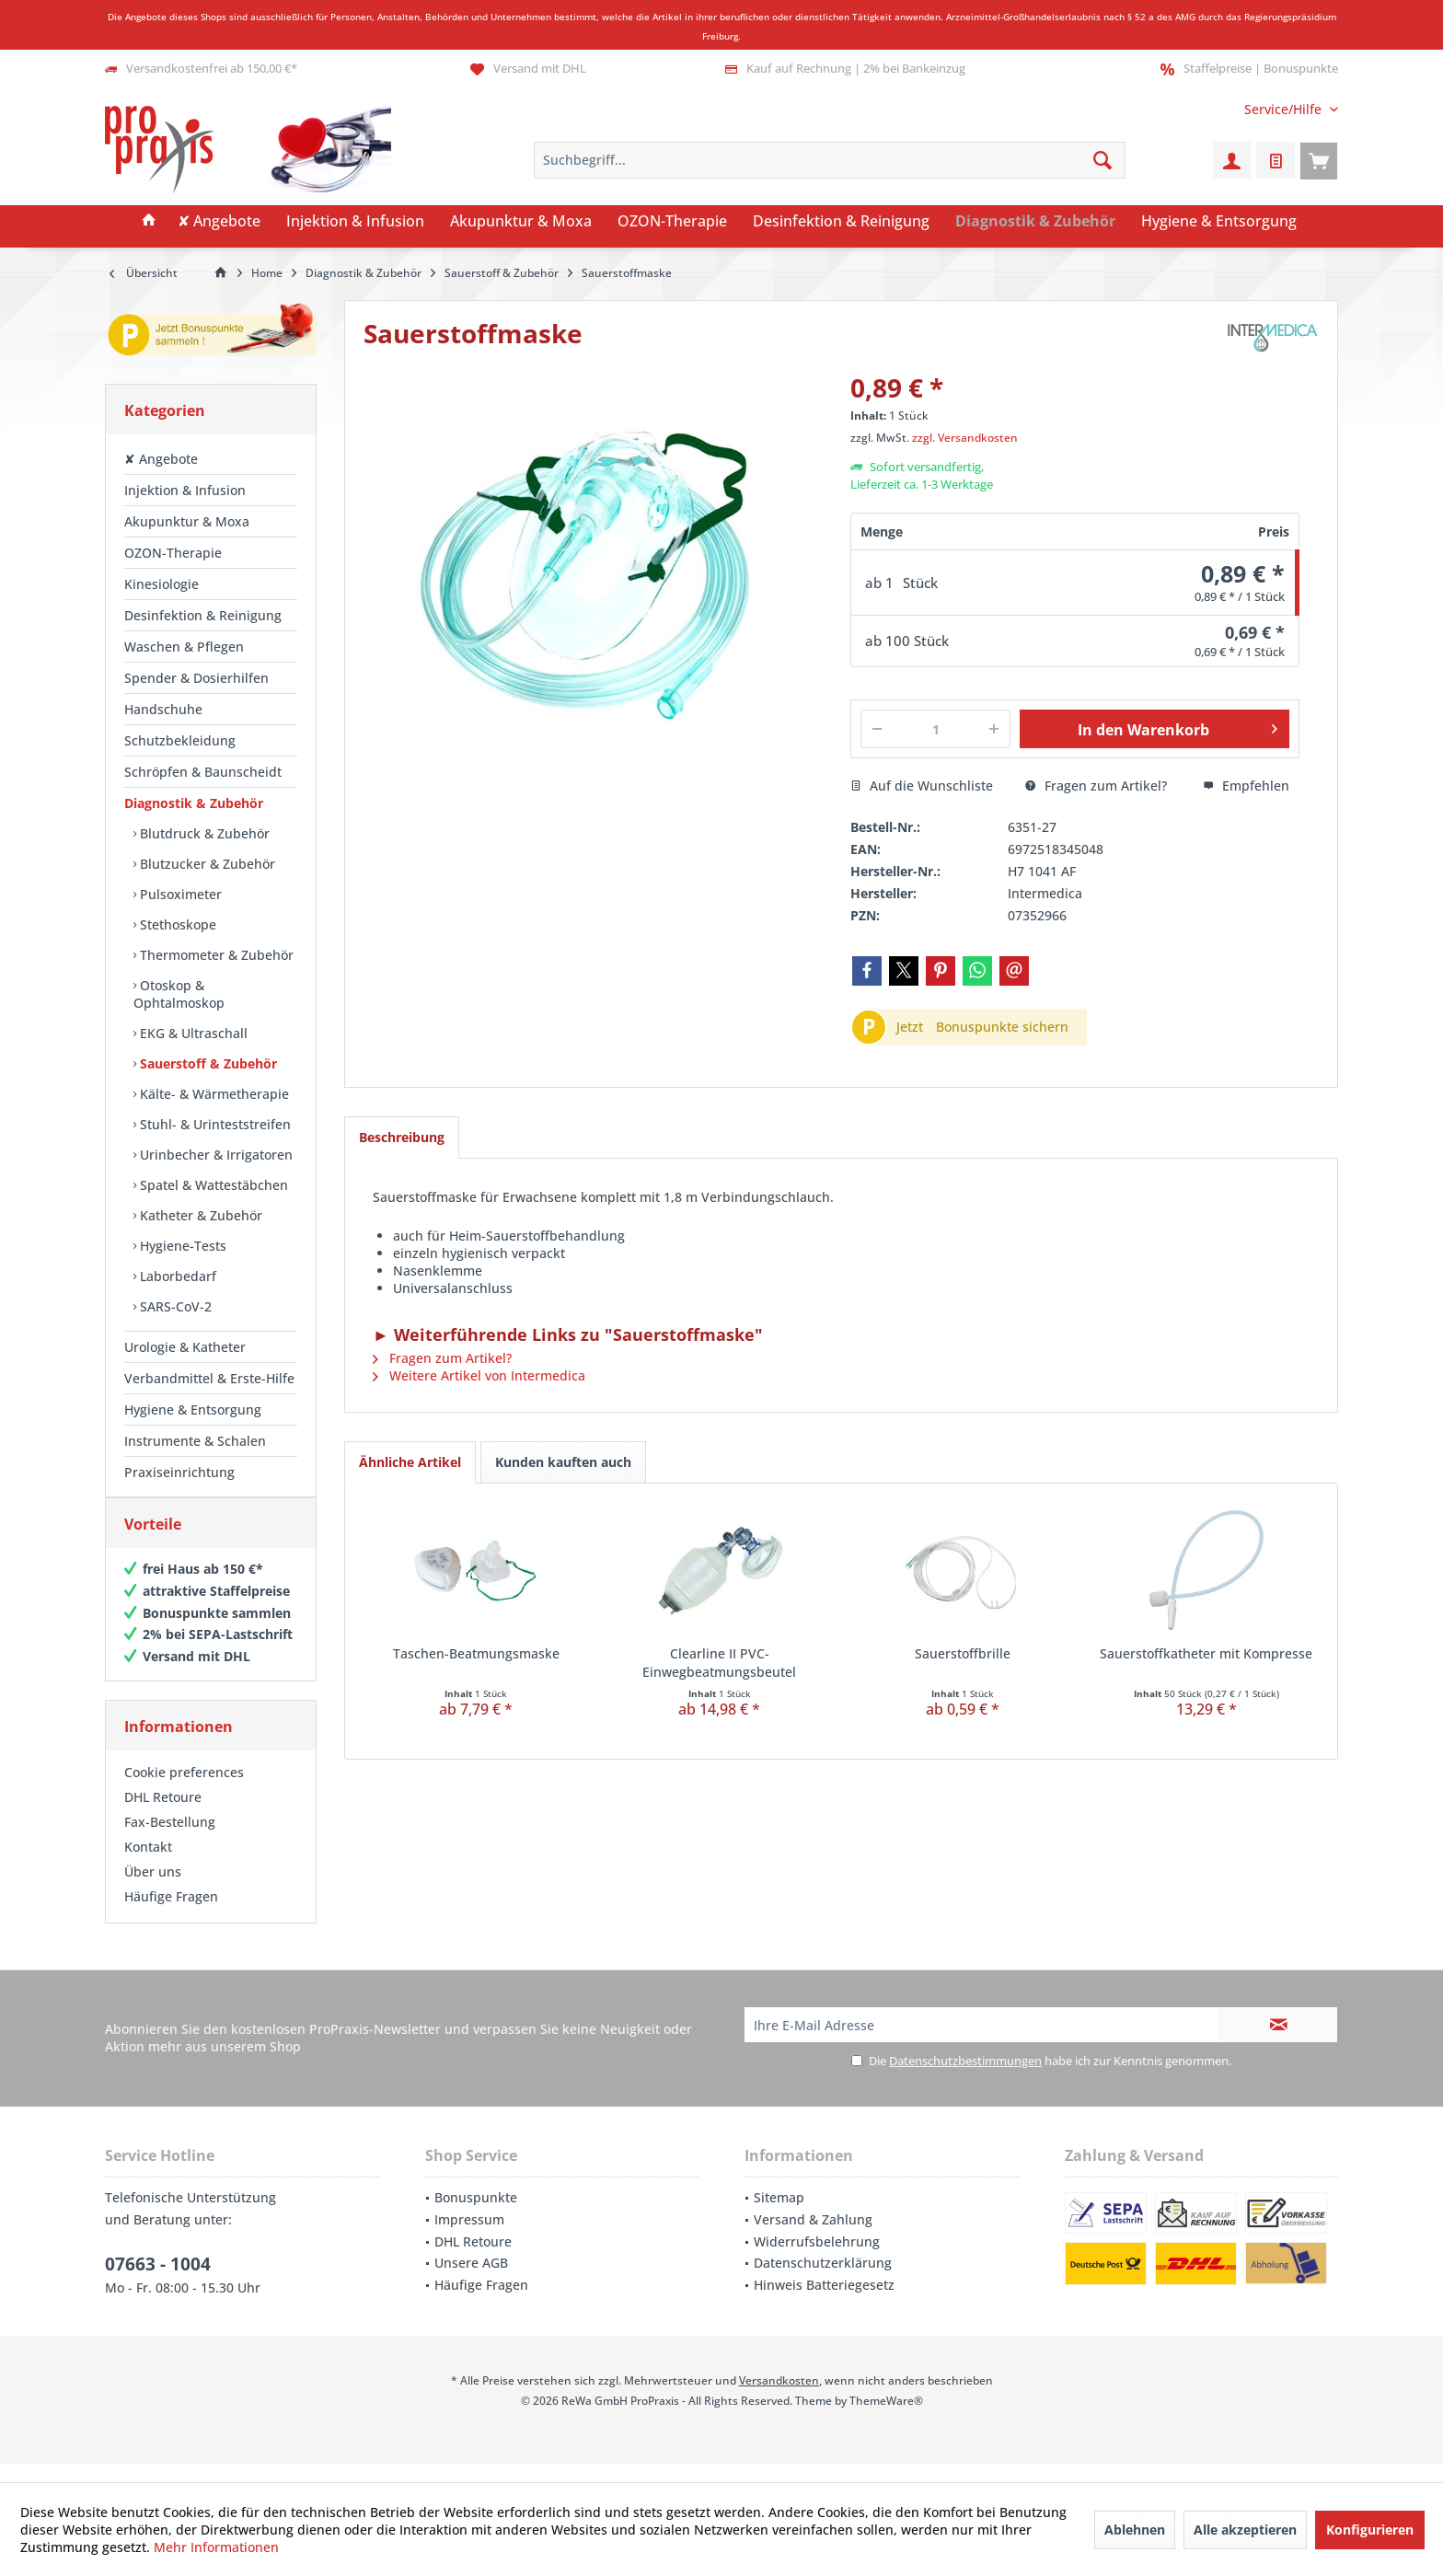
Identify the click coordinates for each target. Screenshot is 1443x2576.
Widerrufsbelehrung (817, 2260)
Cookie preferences (184, 1790)
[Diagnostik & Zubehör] (1035, 221)
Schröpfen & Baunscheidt (203, 771)
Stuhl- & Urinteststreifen (213, 1124)
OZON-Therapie (173, 552)
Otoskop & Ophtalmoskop (179, 993)
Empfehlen (1246, 785)
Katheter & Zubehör (199, 1215)
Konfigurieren (1370, 2529)
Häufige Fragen (171, 1914)
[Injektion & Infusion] (355, 221)
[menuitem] (1284, 109)
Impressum (469, 2238)
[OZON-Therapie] (672, 221)
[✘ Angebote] (219, 221)
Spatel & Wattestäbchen (212, 1185)
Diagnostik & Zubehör (193, 803)
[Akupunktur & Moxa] (521, 221)
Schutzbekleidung (180, 740)
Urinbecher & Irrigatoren (214, 1154)
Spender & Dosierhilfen (196, 678)
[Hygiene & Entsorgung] (1219, 221)
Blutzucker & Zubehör (205, 863)
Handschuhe (163, 709)
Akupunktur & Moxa (186, 521)
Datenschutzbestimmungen (965, 2079)
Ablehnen (1134, 2529)
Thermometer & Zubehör (215, 955)
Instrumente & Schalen (195, 1441)
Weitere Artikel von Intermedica (479, 1375)
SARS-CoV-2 (174, 1306)
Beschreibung (401, 1137)
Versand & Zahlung (813, 2238)
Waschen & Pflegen (184, 646)
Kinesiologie (161, 584)
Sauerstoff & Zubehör (206, 1063)
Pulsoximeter (179, 894)
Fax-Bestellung (169, 1840)
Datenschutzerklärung (823, 2281)
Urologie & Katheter (185, 1347)
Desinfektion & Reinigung (203, 615)
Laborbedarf (176, 1276)
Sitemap (779, 2215)
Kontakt (148, 1865)
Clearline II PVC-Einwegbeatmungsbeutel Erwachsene (719, 1663)
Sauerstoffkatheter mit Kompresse (1206, 1653)
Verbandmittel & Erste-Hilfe (209, 1378)
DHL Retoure (163, 1815)
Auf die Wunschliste (921, 785)
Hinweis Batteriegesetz (824, 2303)
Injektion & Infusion (185, 490)
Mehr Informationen (216, 2547)
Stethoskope (176, 924)
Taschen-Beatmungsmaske (476, 1653)
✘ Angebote (161, 459)
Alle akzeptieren (1245, 2529)
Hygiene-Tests (181, 1245)
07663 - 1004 (158, 2282)
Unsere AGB (471, 2281)
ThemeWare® (886, 2419)
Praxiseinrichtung (179, 1472)
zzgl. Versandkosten (965, 437)
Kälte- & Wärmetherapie (212, 1094)
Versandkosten (779, 2399)
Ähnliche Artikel (410, 1462)
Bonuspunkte (475, 2215)
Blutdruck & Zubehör (203, 833)
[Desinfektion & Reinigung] (841, 221)
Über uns (152, 1890)
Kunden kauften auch (563, 1462)
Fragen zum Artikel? (1096, 785)
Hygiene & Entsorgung (192, 1409)
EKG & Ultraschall (192, 1033)
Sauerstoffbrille (962, 1653)
